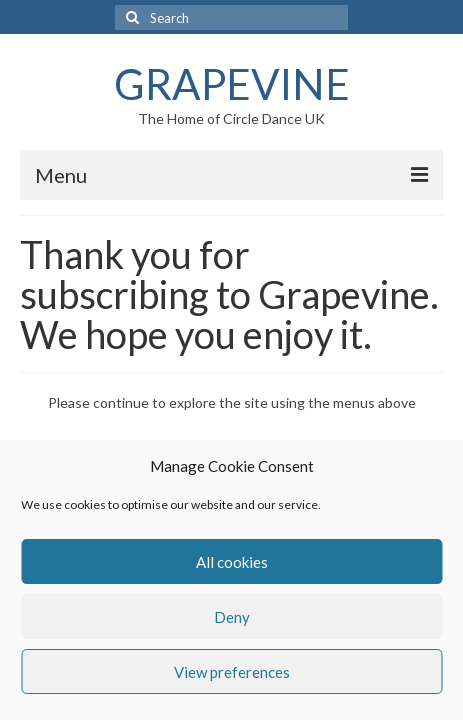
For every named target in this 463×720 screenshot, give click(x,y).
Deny (232, 617)
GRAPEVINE (232, 84)
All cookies (232, 562)
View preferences (232, 672)
